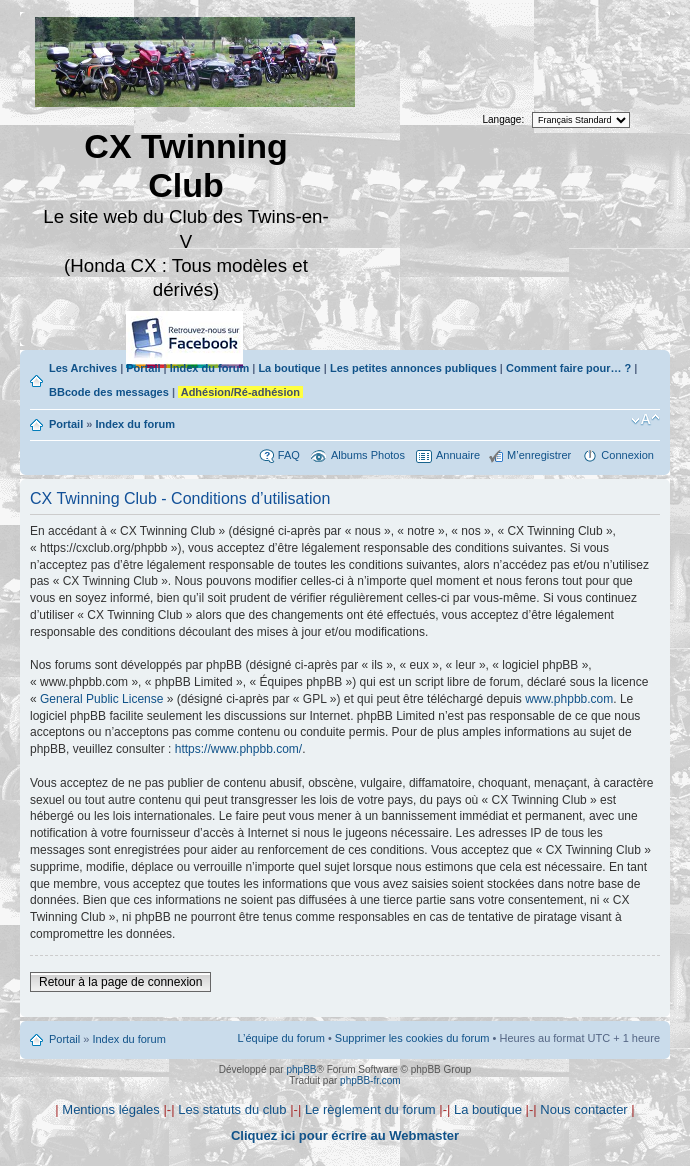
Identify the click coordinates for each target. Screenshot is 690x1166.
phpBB (301, 1069)
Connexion (627, 455)
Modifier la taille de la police (645, 420)
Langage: (504, 119)
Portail (143, 368)
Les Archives (83, 368)
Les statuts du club (232, 1109)
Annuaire (458, 455)
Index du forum (209, 368)
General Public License (101, 699)
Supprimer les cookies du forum (412, 1038)
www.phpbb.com (569, 699)
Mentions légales (111, 1109)
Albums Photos (368, 455)
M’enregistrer (539, 455)
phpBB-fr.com (370, 1080)
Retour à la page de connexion (120, 982)
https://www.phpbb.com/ (238, 749)
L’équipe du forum (280, 1038)
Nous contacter (583, 1109)
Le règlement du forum (370, 1109)
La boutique (289, 368)
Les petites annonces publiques (413, 368)
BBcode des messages (109, 392)
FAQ (289, 455)
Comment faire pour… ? (568, 368)
